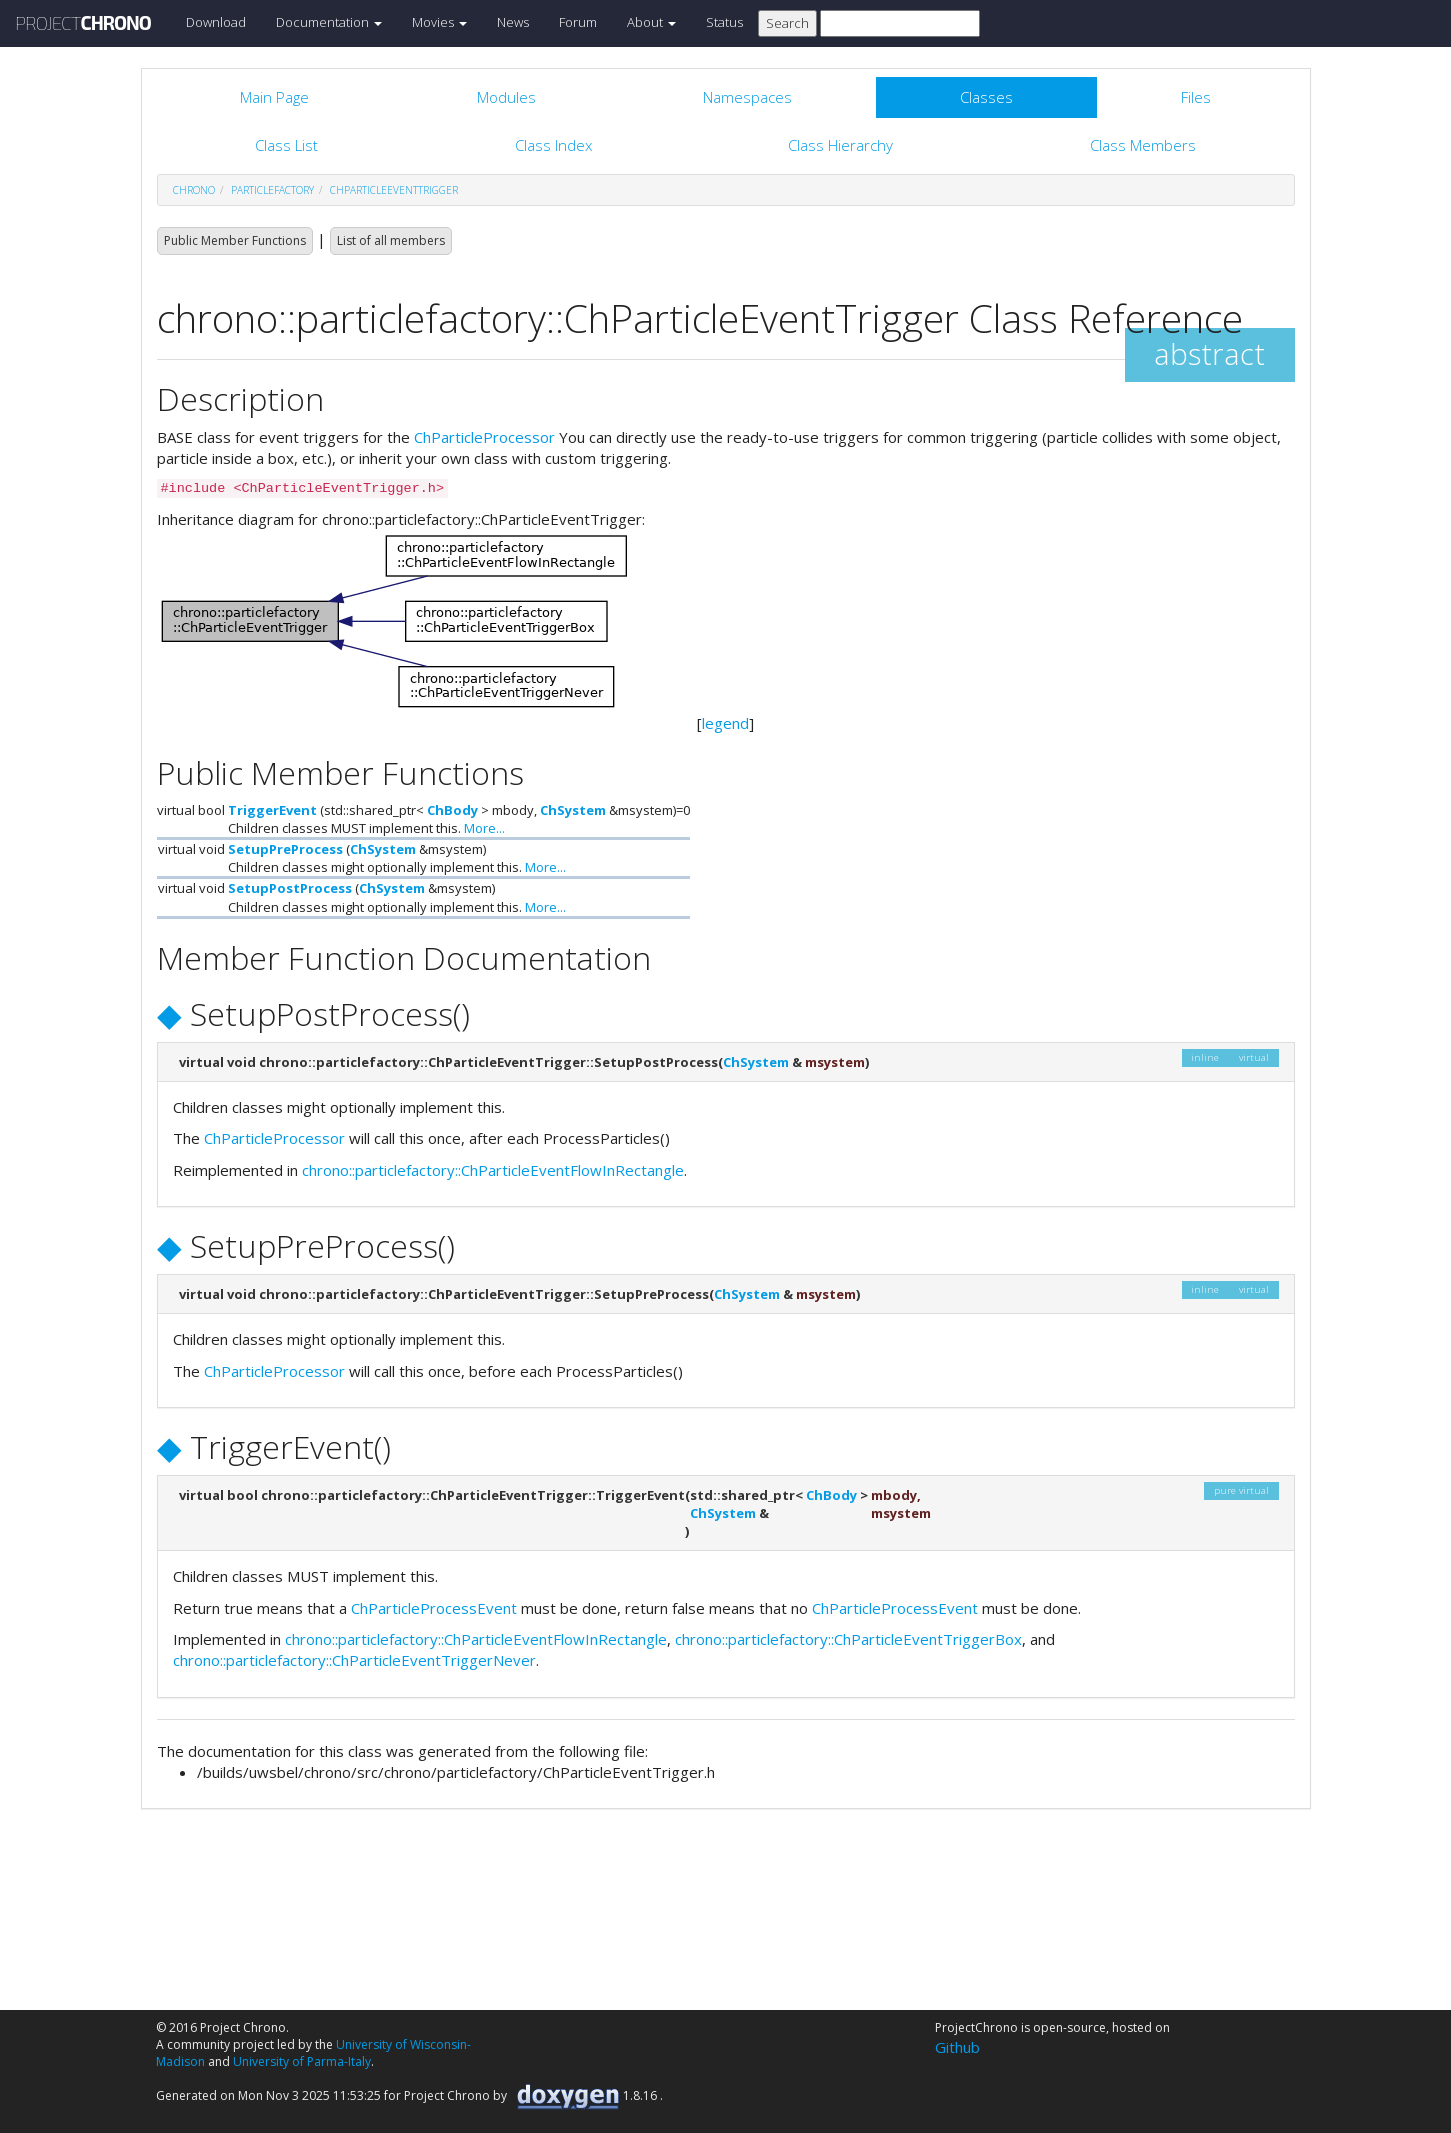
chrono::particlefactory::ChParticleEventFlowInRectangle (493, 1170)
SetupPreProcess (285, 849)
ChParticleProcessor (484, 437)
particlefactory (272, 190)
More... (484, 828)
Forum (578, 22)
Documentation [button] (329, 22)
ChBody (452, 810)
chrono (194, 190)
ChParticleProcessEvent (434, 1608)
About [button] (651, 22)
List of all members (391, 240)
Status (724, 22)
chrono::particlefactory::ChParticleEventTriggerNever (354, 1660)
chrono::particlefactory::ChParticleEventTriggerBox (848, 1639)
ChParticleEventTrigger (394, 190)
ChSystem (573, 810)
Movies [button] (439, 22)
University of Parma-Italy (302, 2061)
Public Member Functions (235, 240)
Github (957, 2047)
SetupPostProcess (290, 888)
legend (725, 723)
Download (216, 22)
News (513, 22)
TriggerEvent (272, 810)
